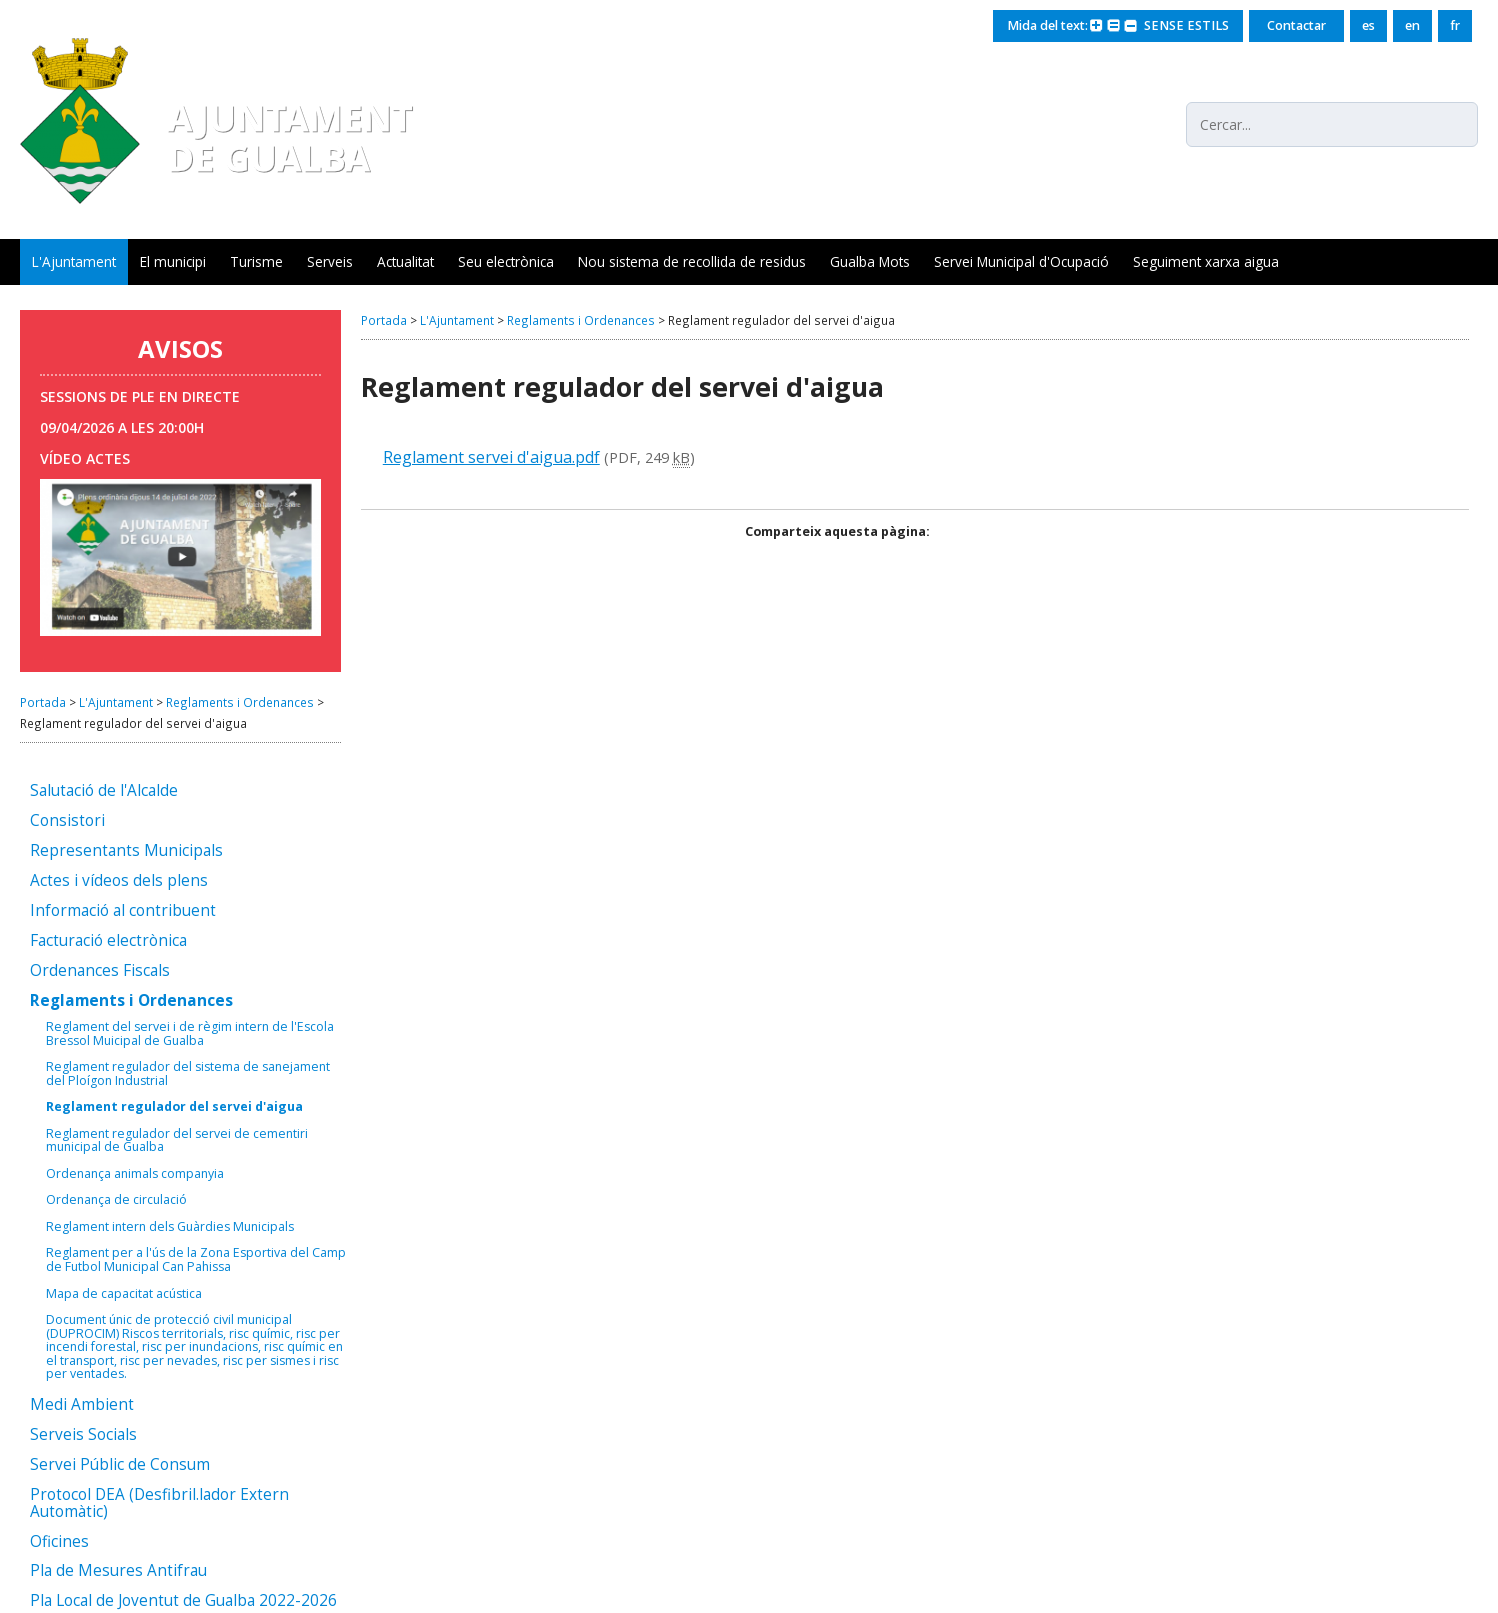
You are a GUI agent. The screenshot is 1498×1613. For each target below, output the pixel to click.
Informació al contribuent (123, 911)
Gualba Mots (870, 261)
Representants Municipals (126, 851)
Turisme (256, 261)
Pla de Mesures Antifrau (118, 1571)
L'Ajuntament (74, 261)
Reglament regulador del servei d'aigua (174, 1107)
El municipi (173, 261)
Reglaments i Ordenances (240, 702)
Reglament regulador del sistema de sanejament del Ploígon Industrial (188, 1073)
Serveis (330, 261)
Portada (43, 702)
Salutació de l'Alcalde (104, 791)
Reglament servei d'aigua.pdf (491, 457)
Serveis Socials (83, 1435)
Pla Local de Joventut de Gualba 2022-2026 (183, 1601)
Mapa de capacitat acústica (124, 1294)
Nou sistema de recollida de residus (692, 261)
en (1412, 25)
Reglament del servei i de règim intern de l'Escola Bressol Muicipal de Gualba (190, 1033)
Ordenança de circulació (116, 1200)
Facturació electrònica (108, 941)
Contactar (1296, 25)
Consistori (67, 821)
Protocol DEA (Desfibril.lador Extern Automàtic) (159, 1504)
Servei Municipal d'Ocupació (1021, 261)
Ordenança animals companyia (135, 1174)
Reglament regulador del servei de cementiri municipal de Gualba (177, 1140)
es (1368, 25)
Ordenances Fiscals (100, 971)
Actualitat (405, 261)
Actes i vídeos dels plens (119, 881)
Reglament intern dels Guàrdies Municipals (170, 1227)
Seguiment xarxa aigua (1206, 261)
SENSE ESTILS (1186, 25)
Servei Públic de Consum (120, 1465)
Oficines (59, 1542)
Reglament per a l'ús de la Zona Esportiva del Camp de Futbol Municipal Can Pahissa (196, 1259)
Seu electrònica (506, 261)
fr (1455, 25)
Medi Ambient (82, 1405)
